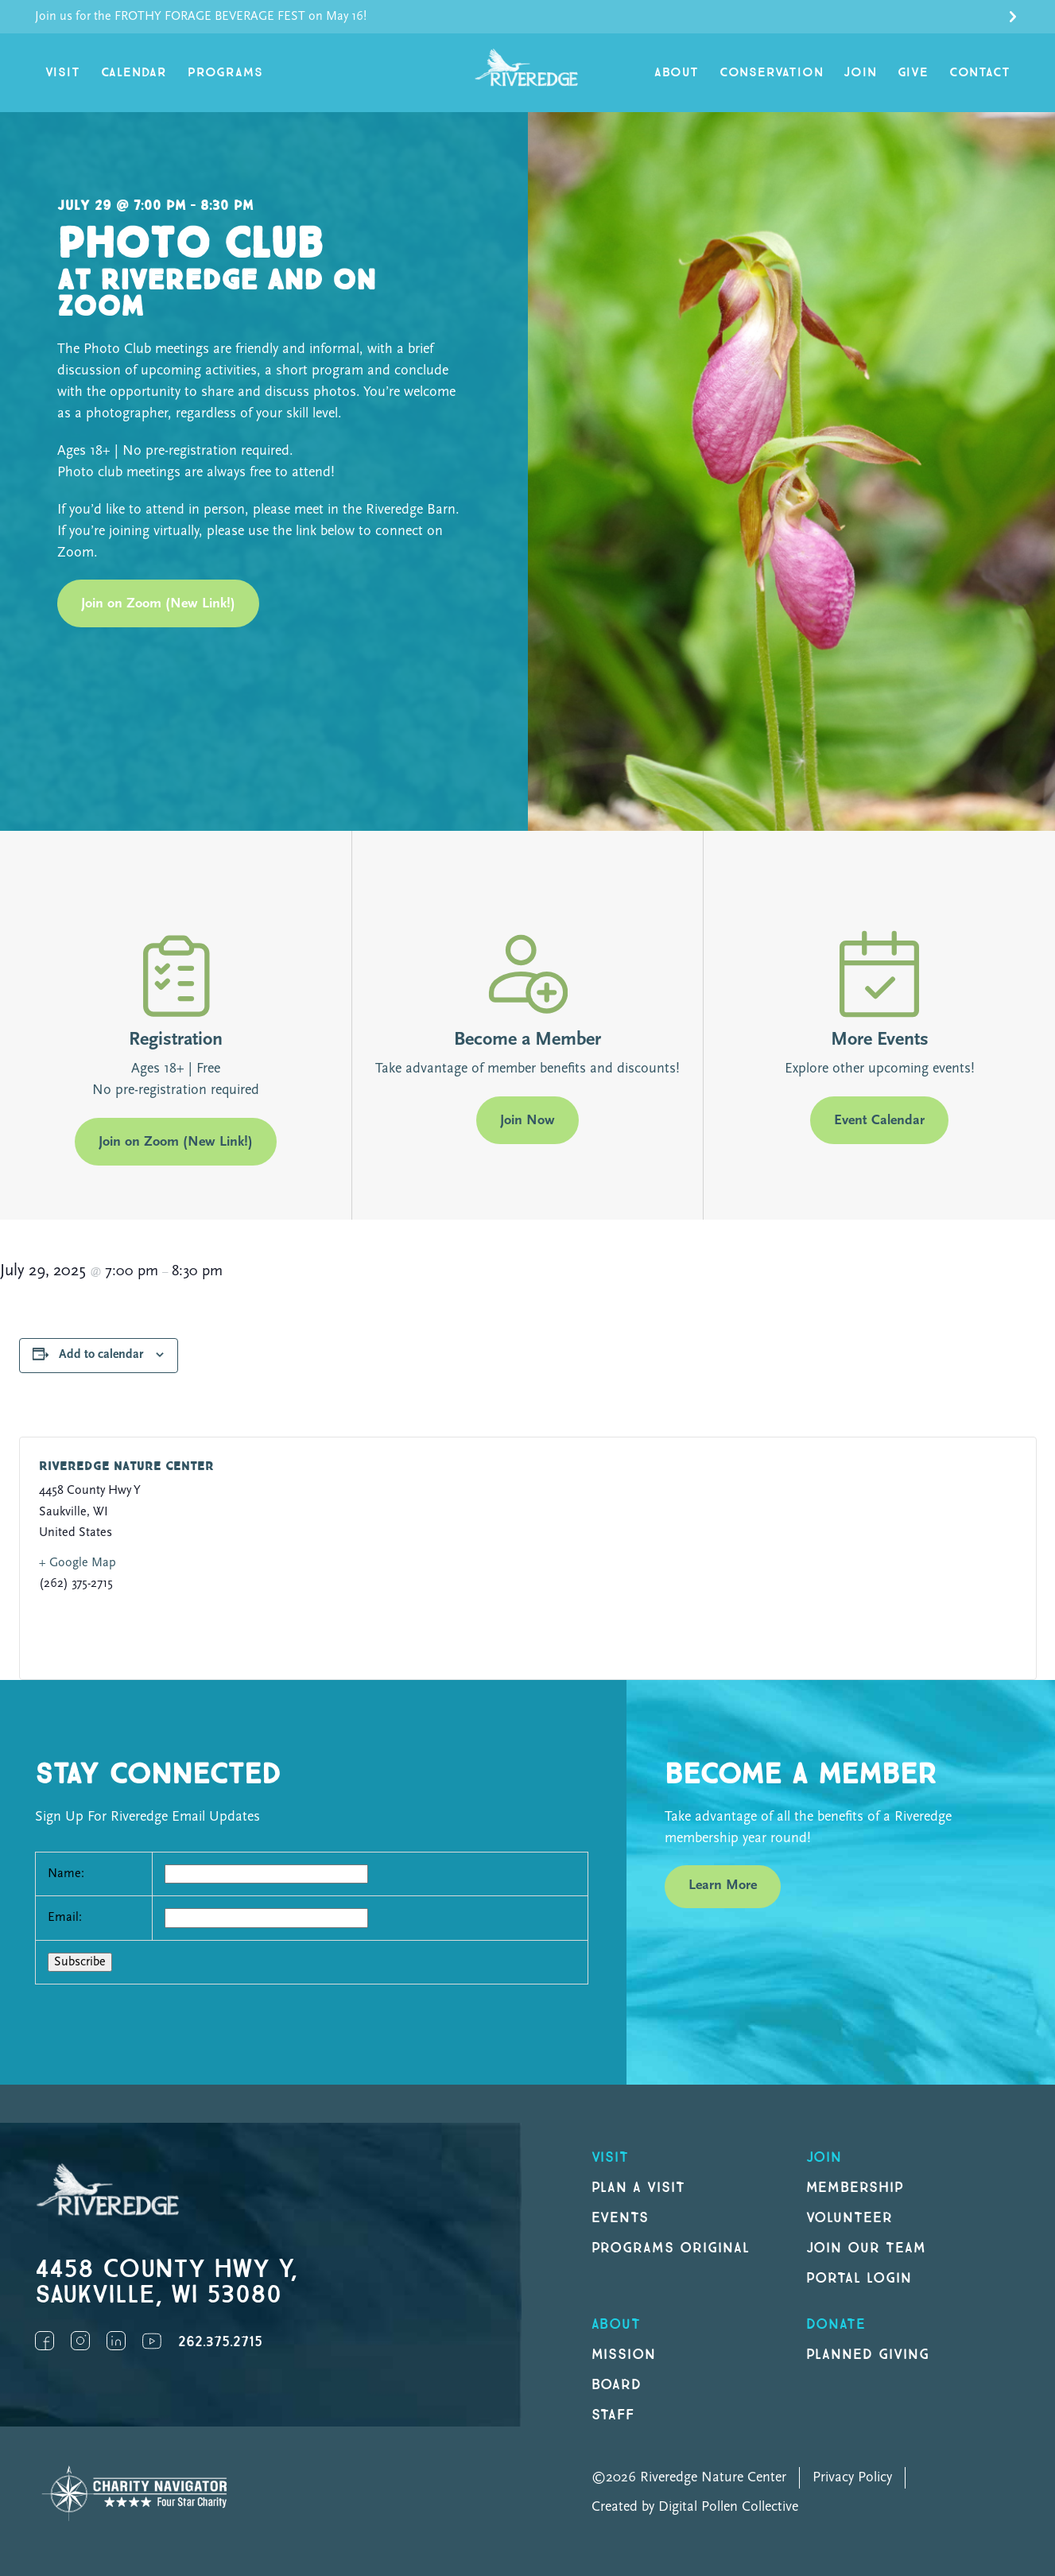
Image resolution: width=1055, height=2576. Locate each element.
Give (913, 72)
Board (616, 2385)
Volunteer (850, 2218)
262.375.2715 (220, 2342)
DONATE (836, 2324)
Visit (62, 72)
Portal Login (859, 2278)
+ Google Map (77, 1563)
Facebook (44, 2340)
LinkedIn (116, 2340)
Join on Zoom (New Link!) (158, 603)
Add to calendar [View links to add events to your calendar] (101, 1354)
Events (620, 2218)
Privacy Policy (852, 2477)
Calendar (134, 72)
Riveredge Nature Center (126, 1466)
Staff (613, 2415)
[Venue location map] (764, 1558)
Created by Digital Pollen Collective (694, 2507)
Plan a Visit (638, 2187)
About (676, 72)
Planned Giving (867, 2354)
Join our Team (866, 2248)
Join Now (527, 1120)
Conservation (771, 72)
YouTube (151, 2340)
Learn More (722, 1885)
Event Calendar (879, 1120)
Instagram (80, 2340)
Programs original (670, 2248)
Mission (624, 2354)
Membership (855, 2187)
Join (860, 72)
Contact (979, 72)
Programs (225, 72)
